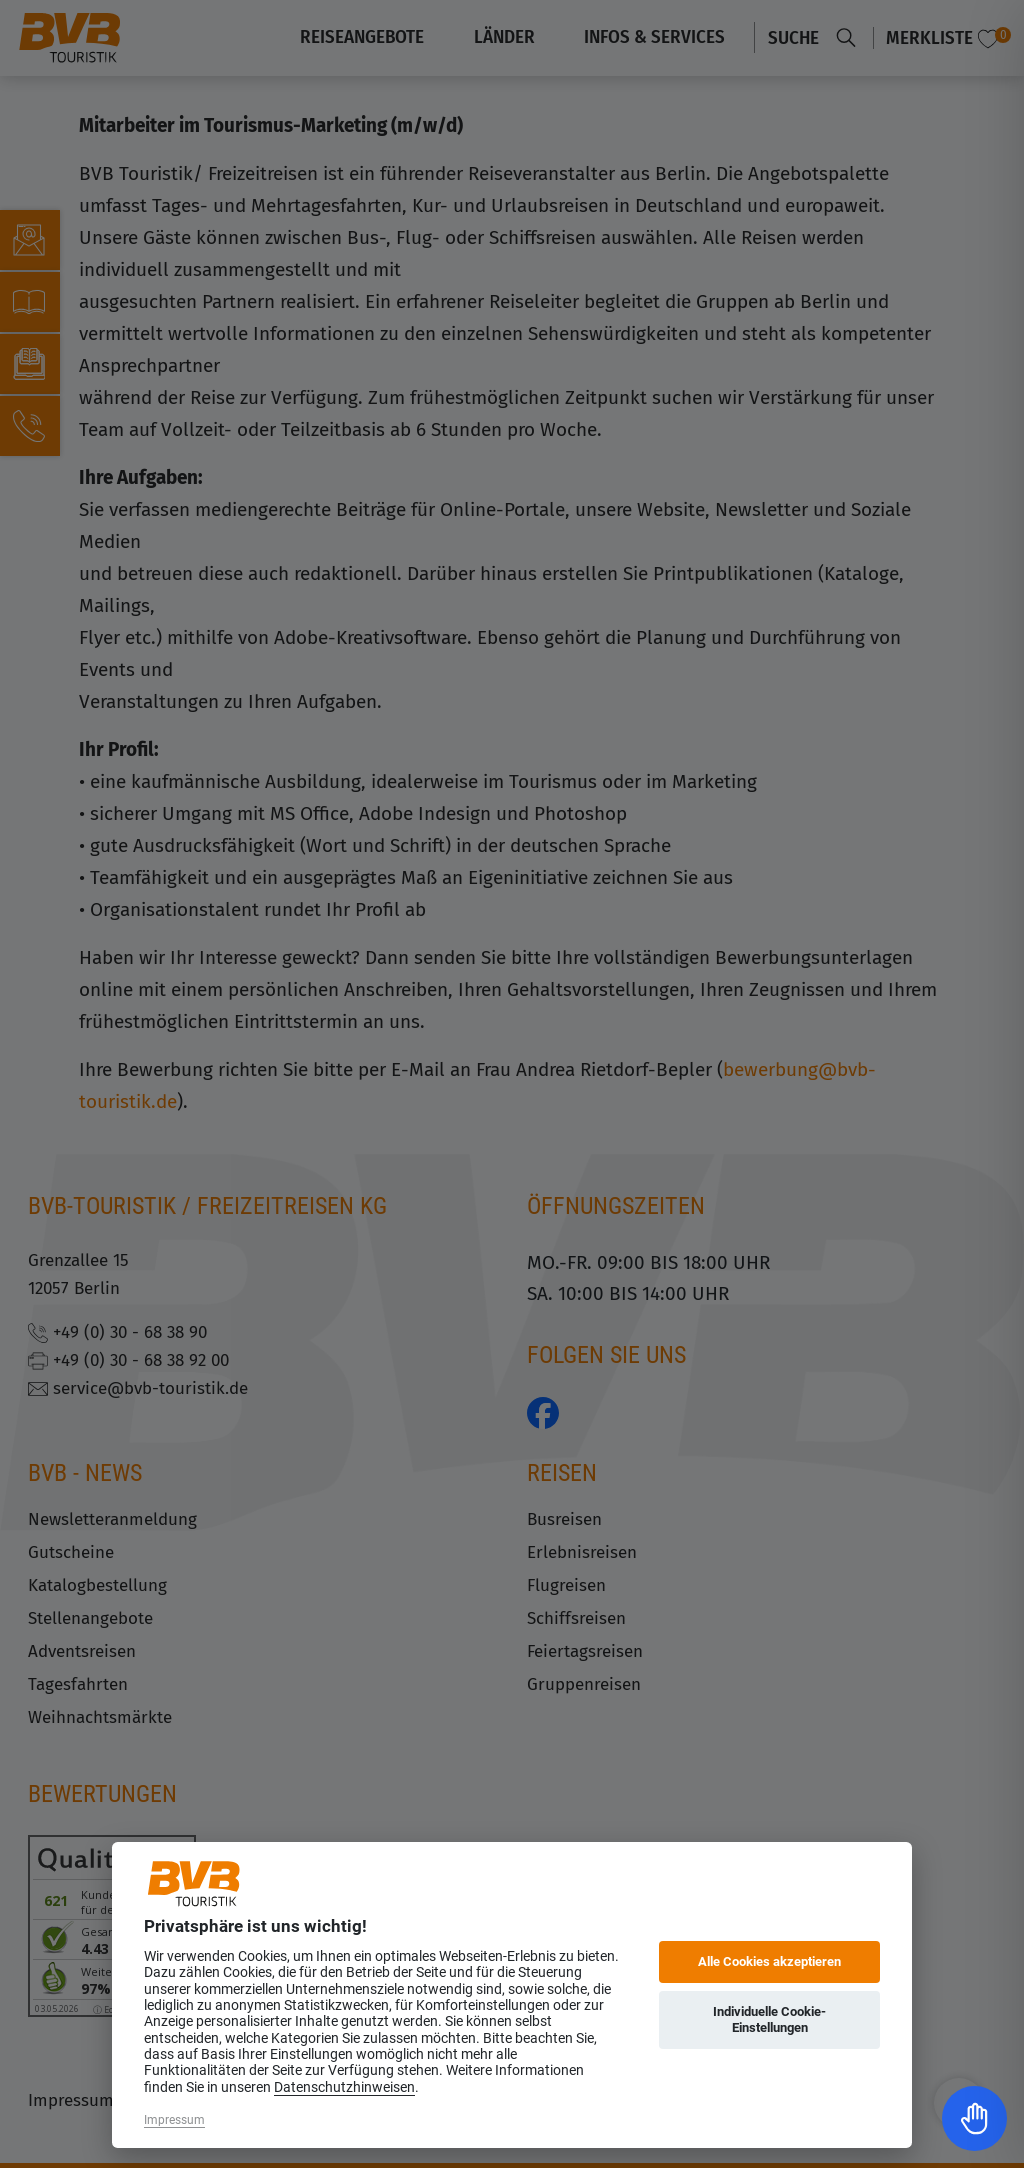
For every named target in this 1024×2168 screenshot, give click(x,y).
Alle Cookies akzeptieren (769, 1961)
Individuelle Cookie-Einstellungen (769, 2019)
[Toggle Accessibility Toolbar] (974, 2118)
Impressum (174, 2120)
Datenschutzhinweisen (344, 2087)
